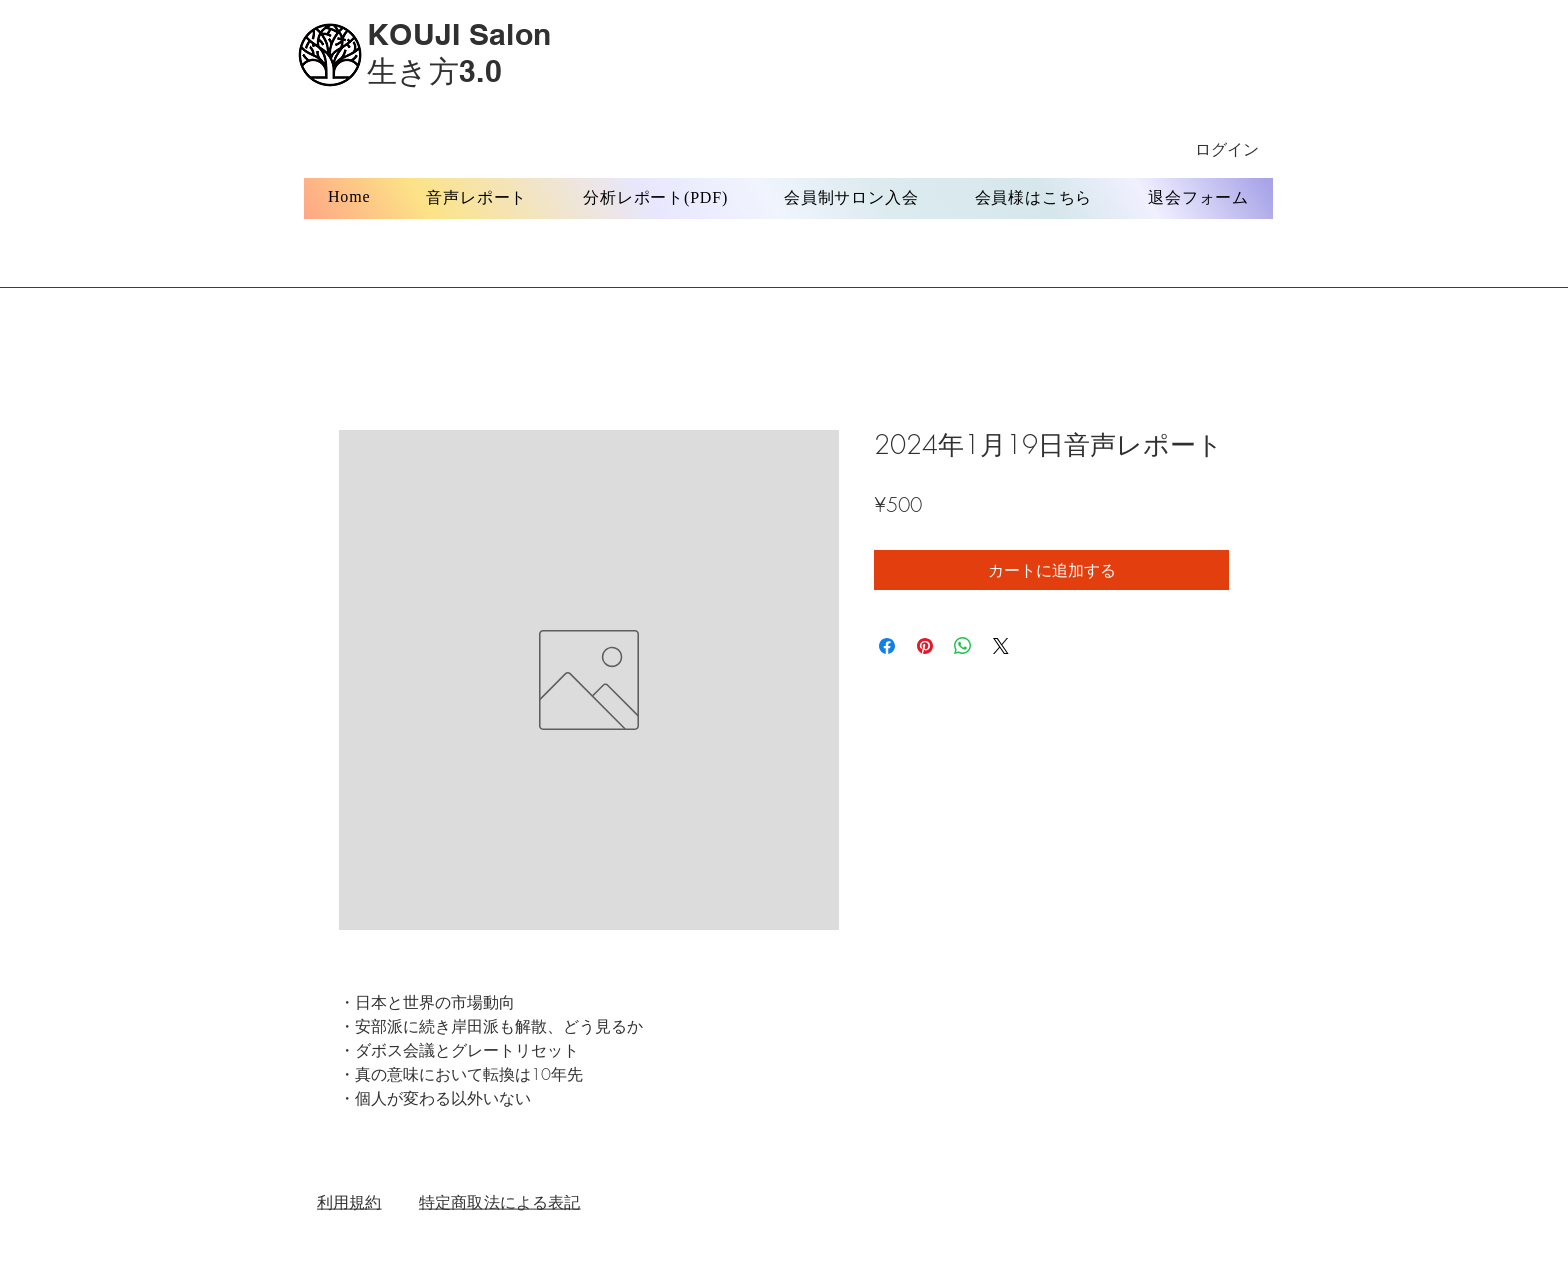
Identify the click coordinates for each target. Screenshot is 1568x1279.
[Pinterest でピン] (925, 646)
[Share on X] (1001, 646)
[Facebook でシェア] (887, 646)
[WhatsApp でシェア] (963, 646)
